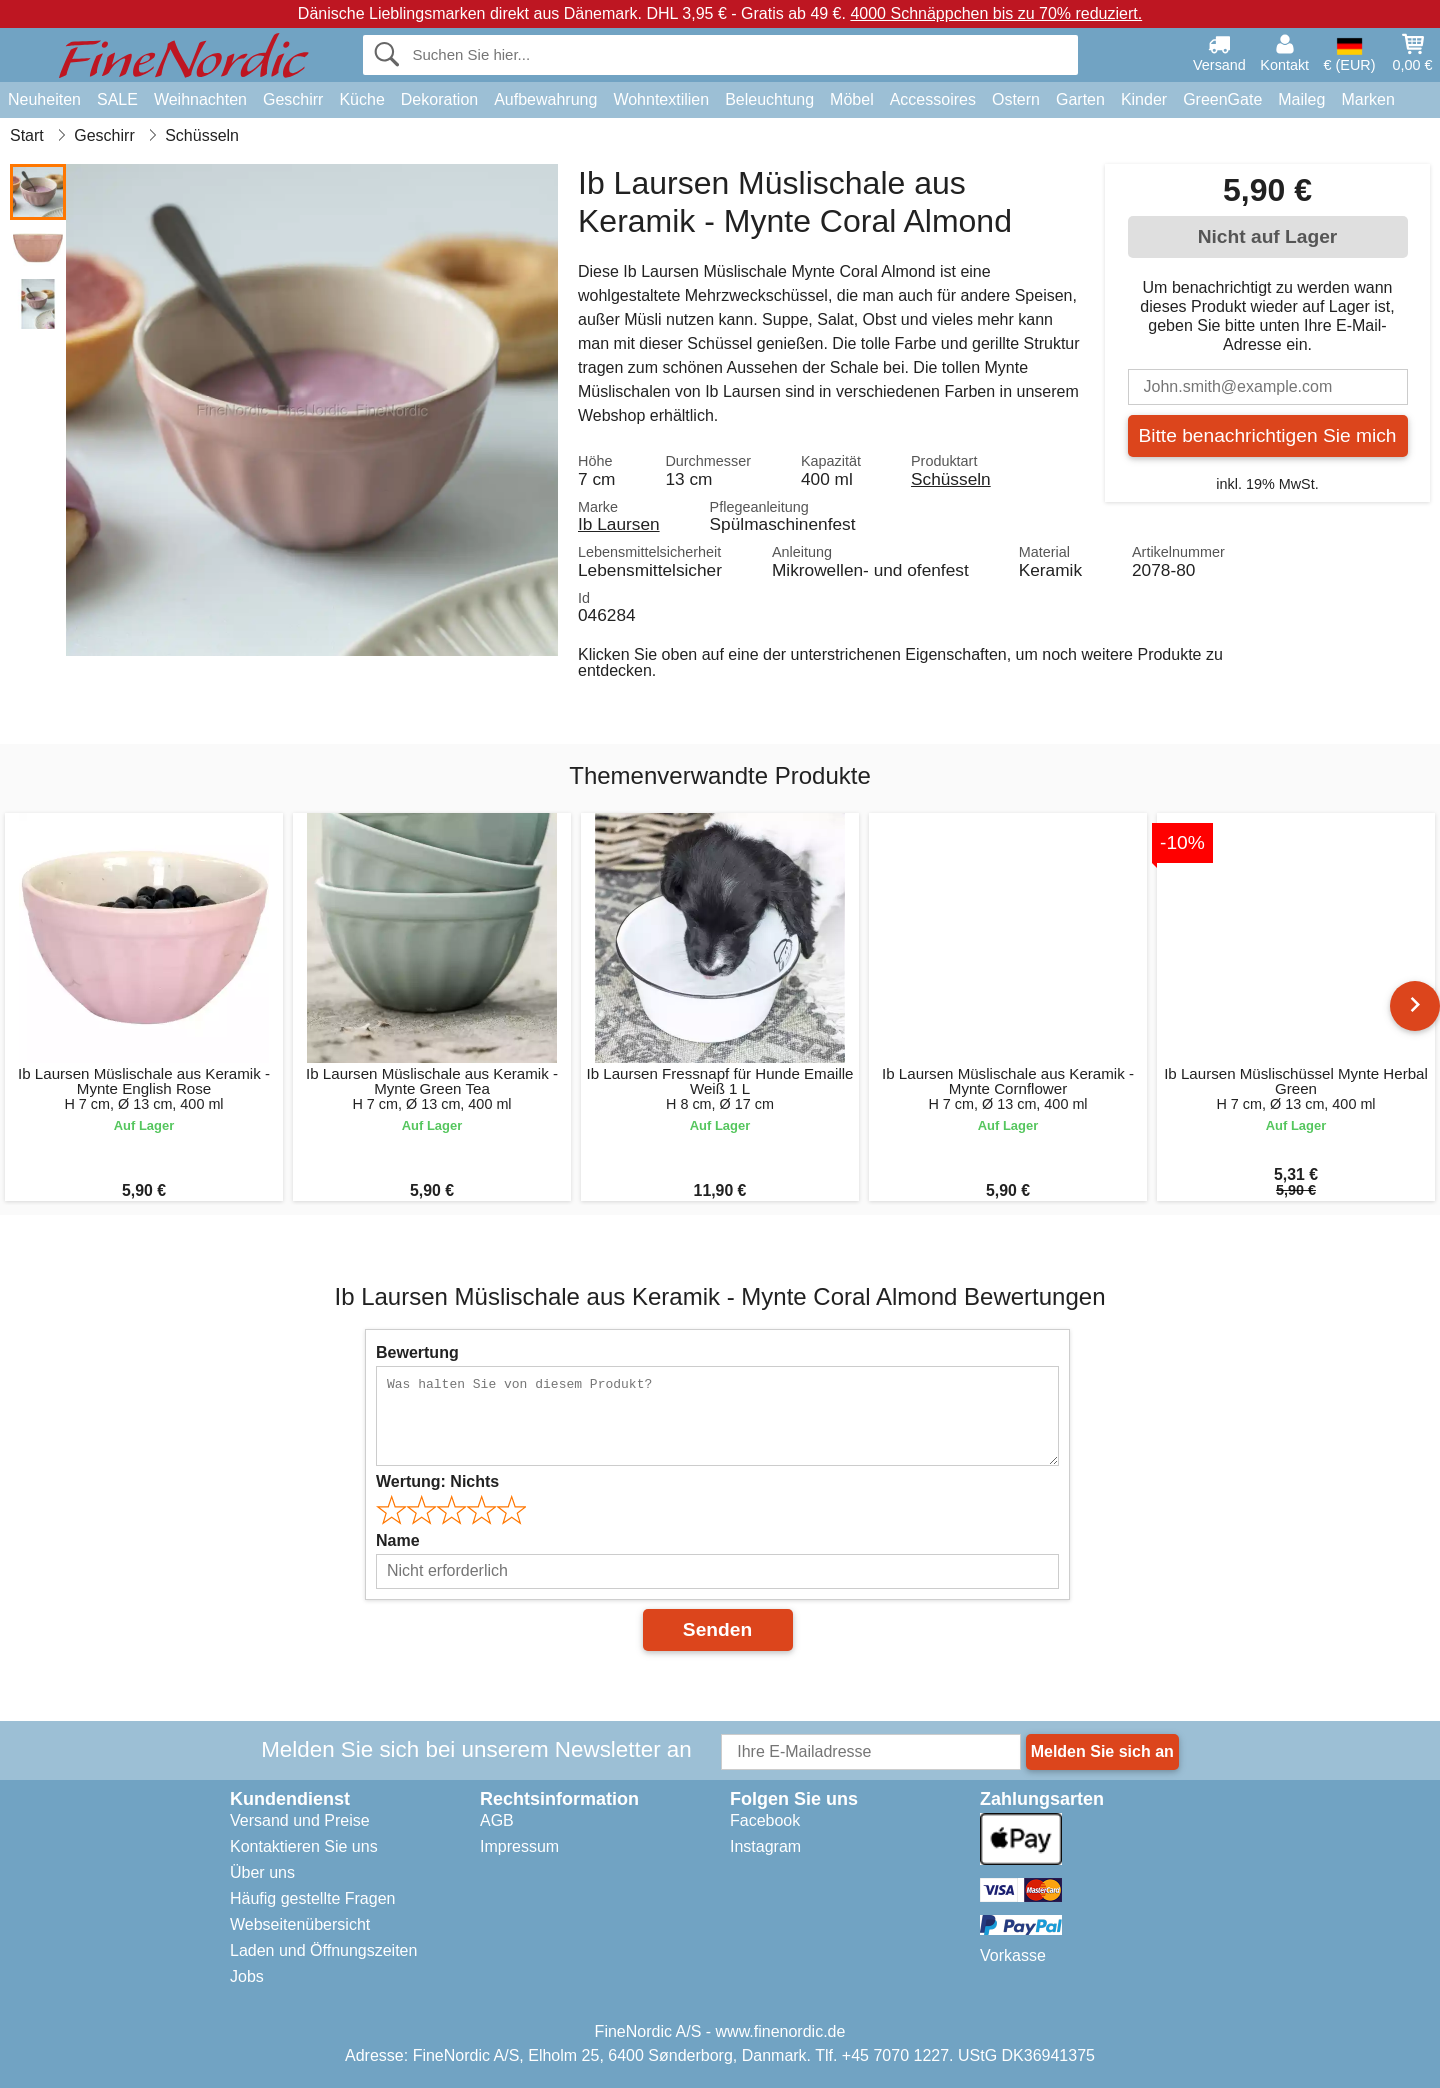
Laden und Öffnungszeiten (323, 1950)
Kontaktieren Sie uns (304, 1846)
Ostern (1016, 99)
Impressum (519, 1846)
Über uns (262, 1872)
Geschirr (293, 99)
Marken (1367, 99)
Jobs (247, 1976)
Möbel (852, 99)
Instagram (765, 1846)
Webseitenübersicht (300, 1924)
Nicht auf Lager (1268, 236)
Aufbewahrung (545, 99)
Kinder (1144, 99)
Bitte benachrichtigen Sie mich (1267, 435)
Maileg (1301, 99)
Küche (361, 99)
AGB (497, 1820)
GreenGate (1222, 99)
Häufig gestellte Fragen (312, 1898)
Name (398, 1540)
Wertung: (437, 1481)
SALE (117, 99)
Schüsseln (951, 479)
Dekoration (439, 99)
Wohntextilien (661, 99)
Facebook (765, 1820)
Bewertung (417, 1352)
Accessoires (933, 99)
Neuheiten (44, 99)
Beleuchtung (769, 99)
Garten (1080, 99)
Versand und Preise (300, 1820)
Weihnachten (200, 99)
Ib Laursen (619, 524)
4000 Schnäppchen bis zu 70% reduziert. (996, 13)
